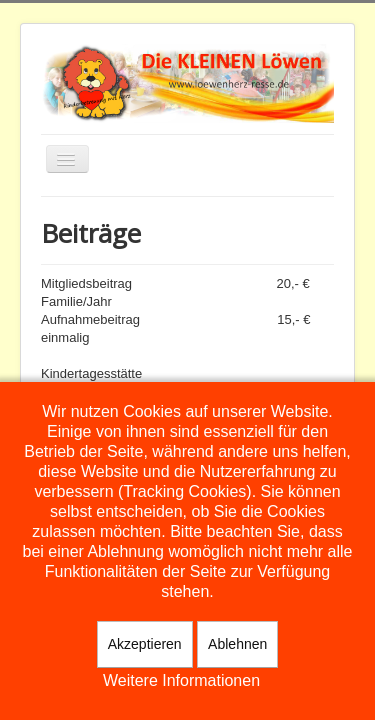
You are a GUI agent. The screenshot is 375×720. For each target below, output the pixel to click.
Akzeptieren (145, 644)
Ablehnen (237, 644)
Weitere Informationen (181, 680)
